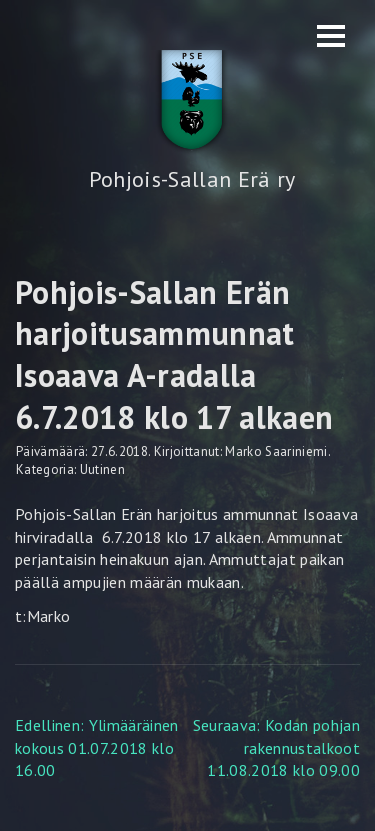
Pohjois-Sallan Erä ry (192, 179)
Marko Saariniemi (276, 451)
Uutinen (102, 469)
